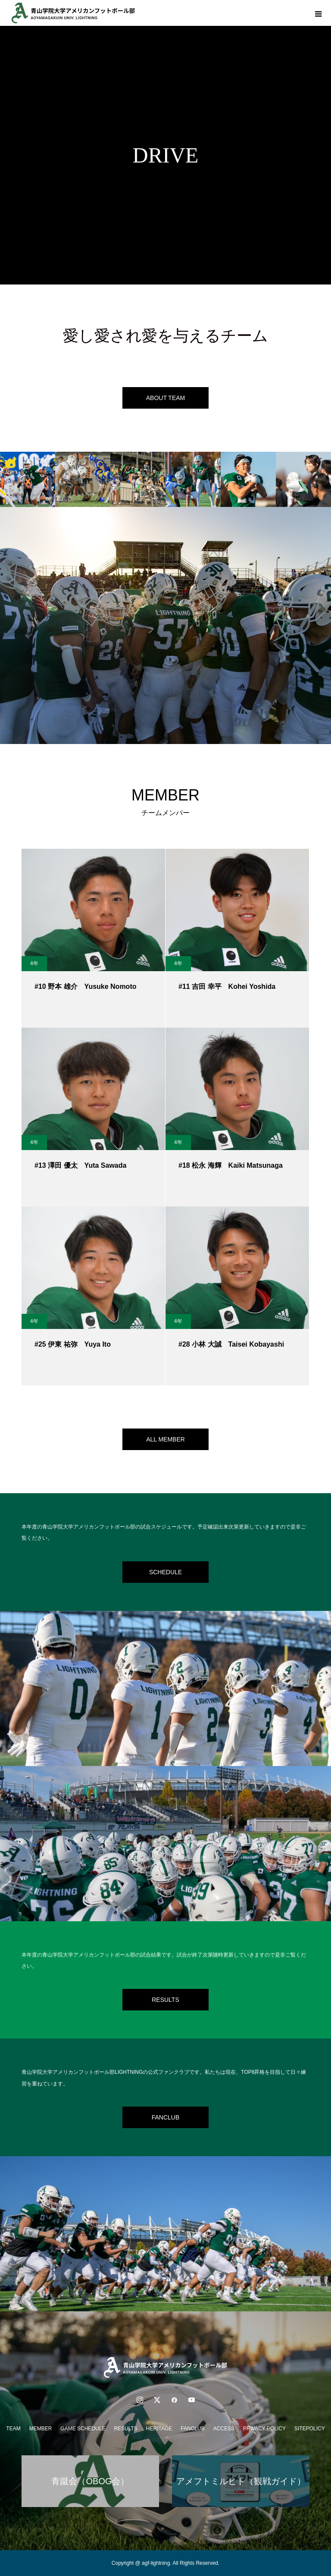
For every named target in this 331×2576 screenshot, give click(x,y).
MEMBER (40, 2429)
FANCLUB (166, 2117)
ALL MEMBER (165, 1439)
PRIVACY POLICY (264, 2429)
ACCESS (223, 2429)
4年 (34, 963)
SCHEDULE (165, 1572)
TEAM (13, 2429)
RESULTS (165, 1999)
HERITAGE (159, 2429)
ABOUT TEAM (165, 397)
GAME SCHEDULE (82, 2429)
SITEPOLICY (309, 2429)
